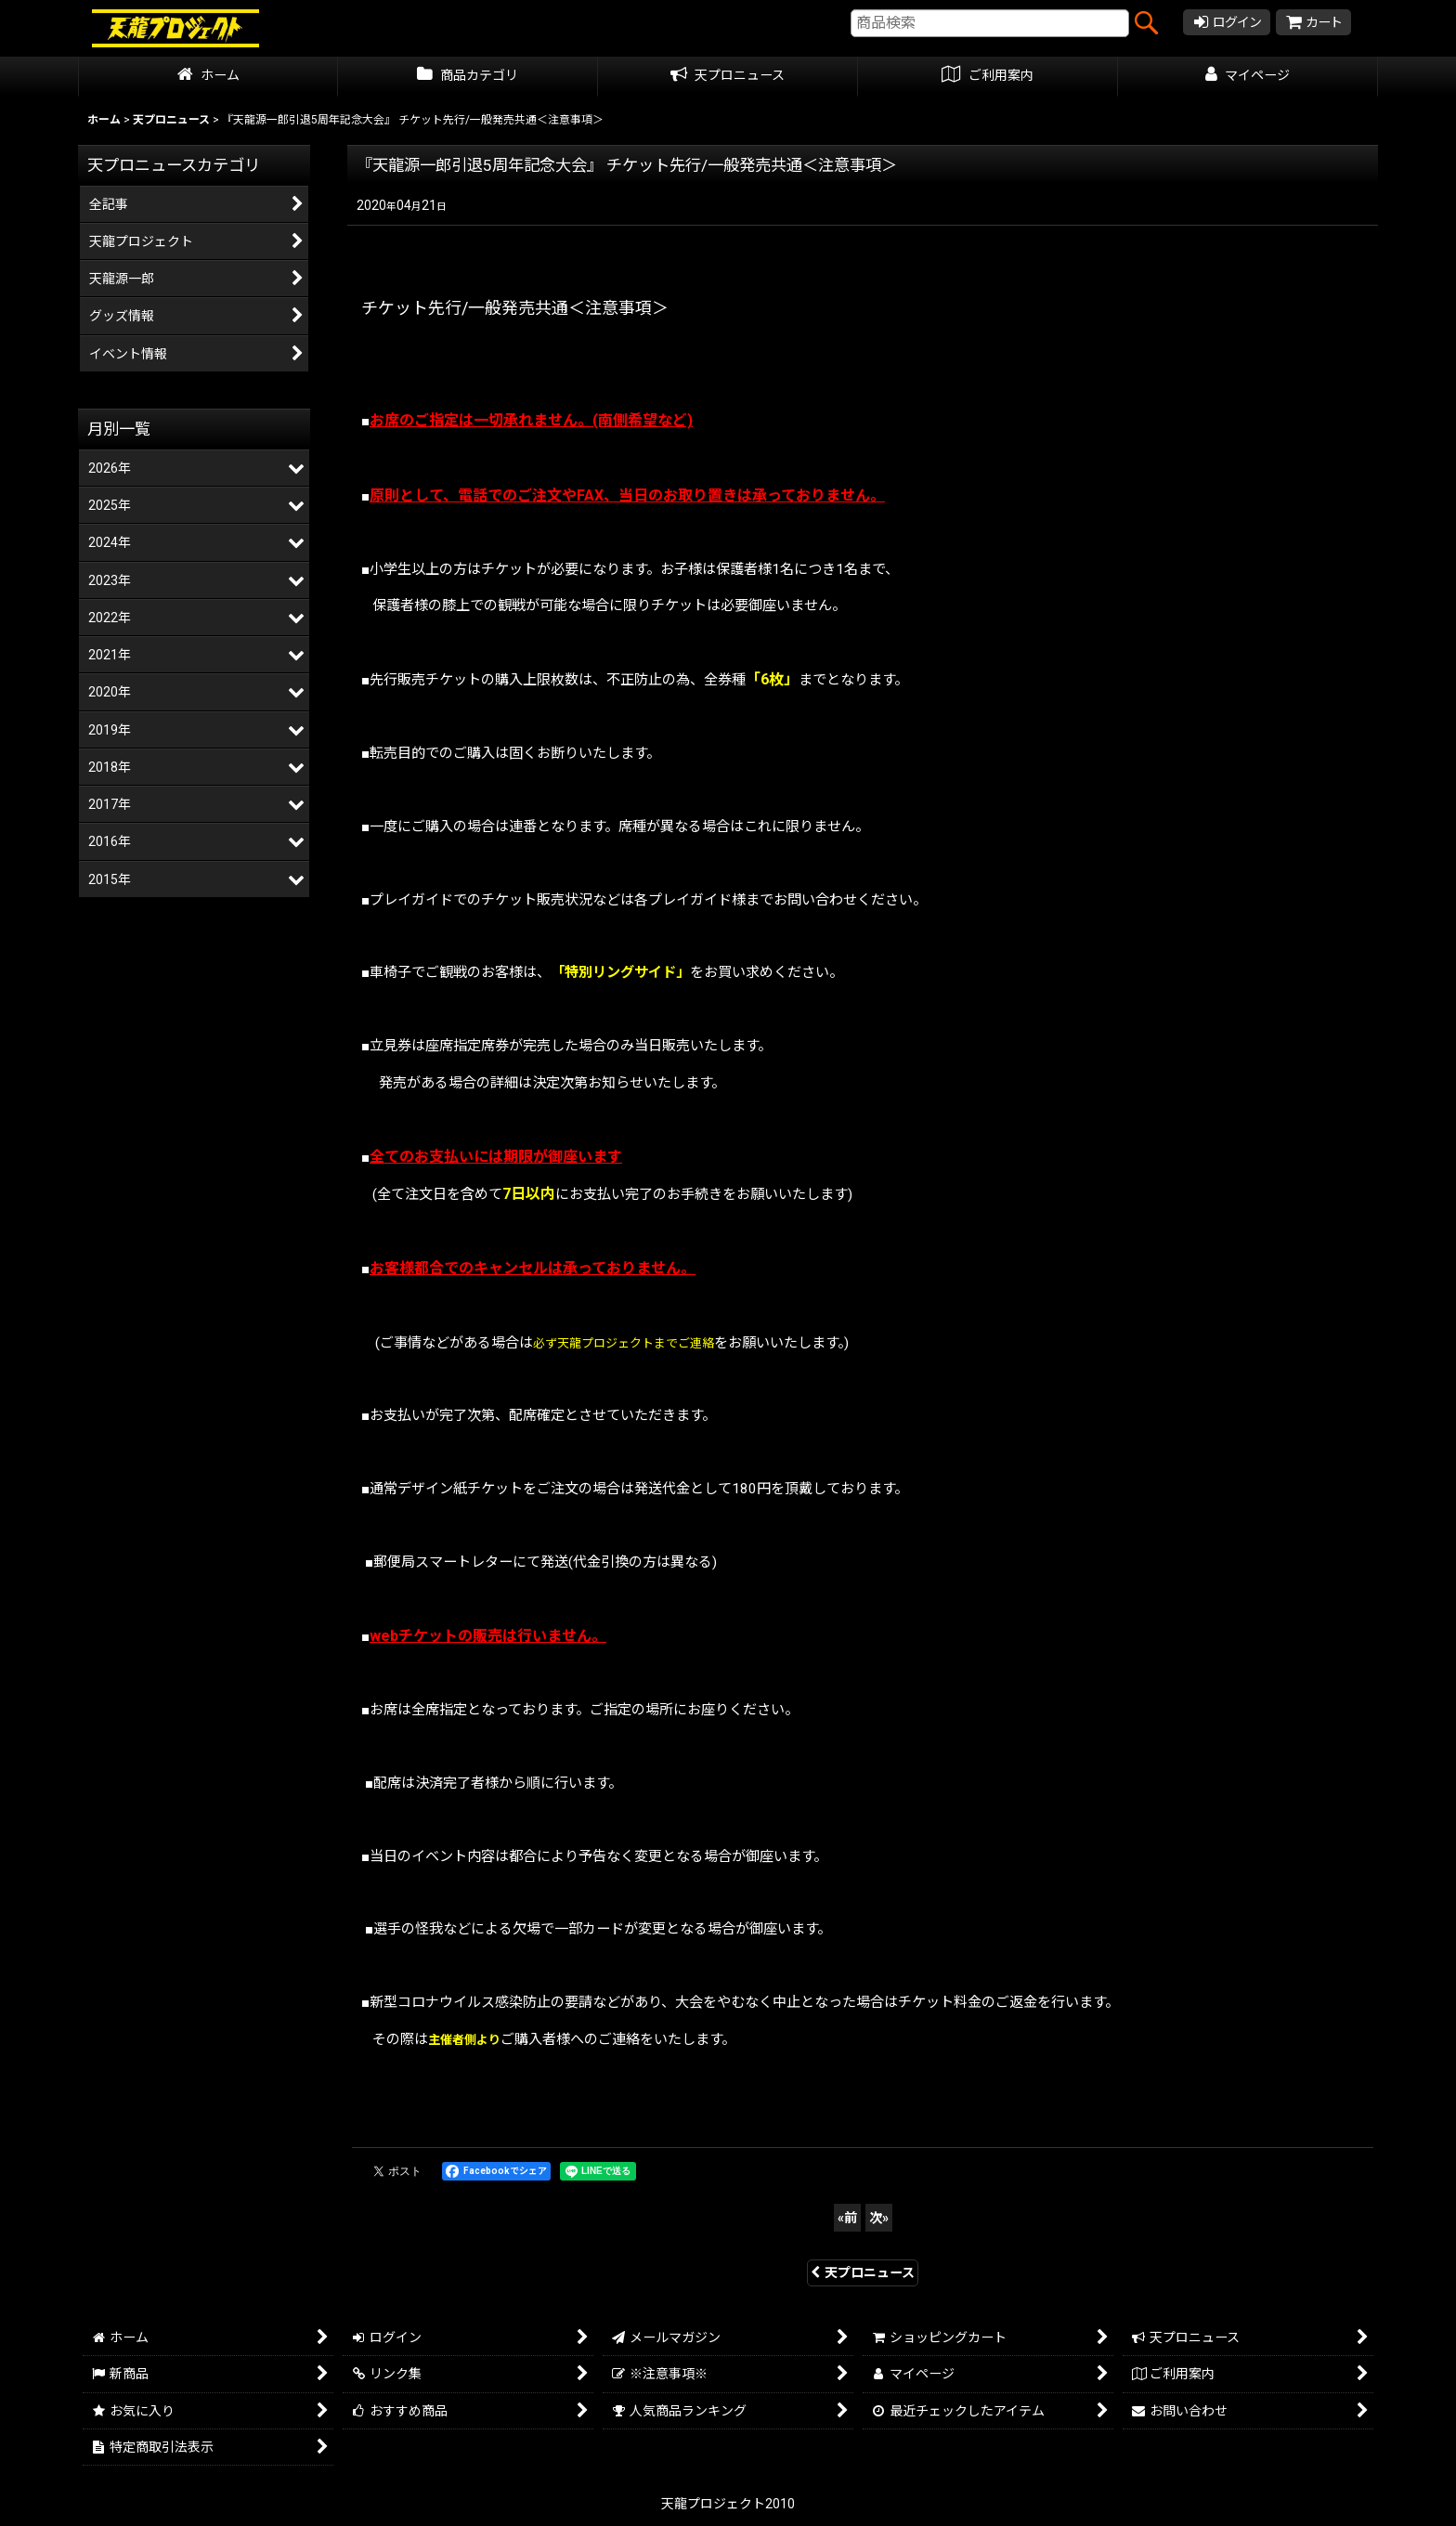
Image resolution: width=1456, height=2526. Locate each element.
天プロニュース (863, 2272)
